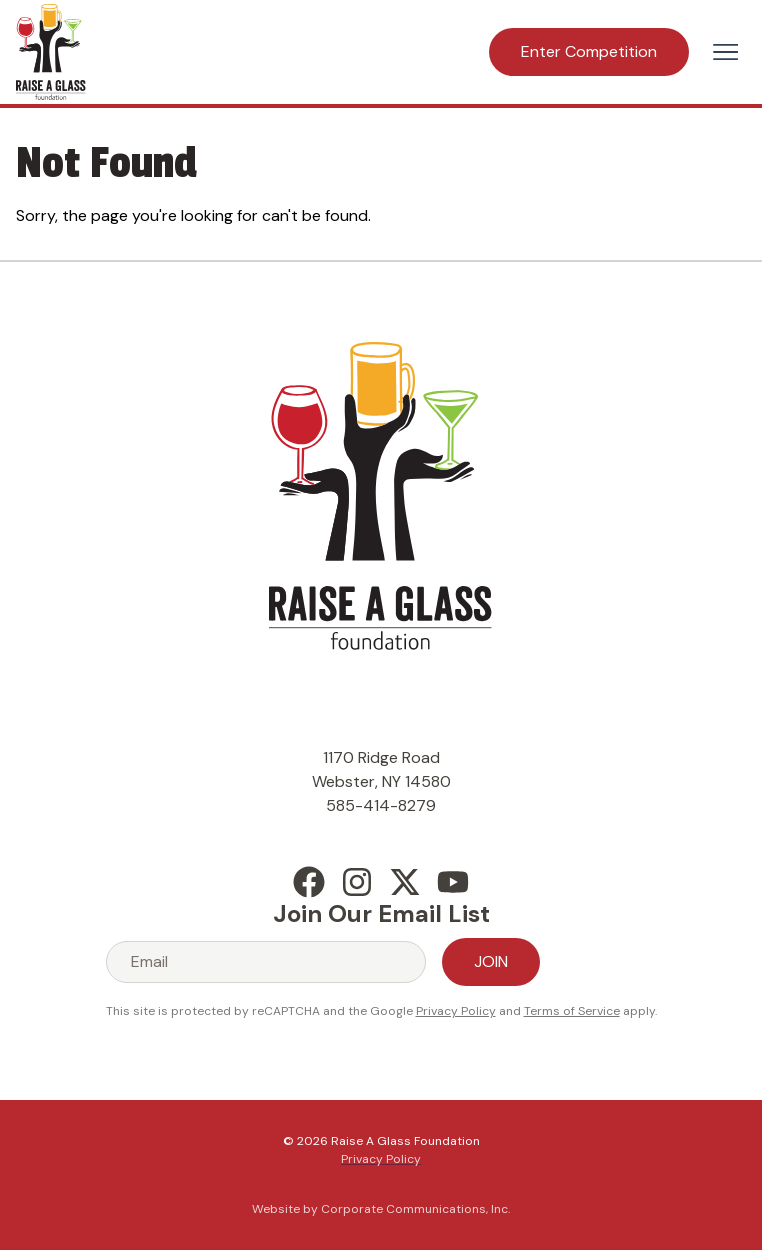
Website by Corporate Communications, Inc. (381, 1209)
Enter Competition (589, 51)
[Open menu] (725, 52)
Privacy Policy (456, 1011)
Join (491, 961)
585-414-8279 (381, 805)
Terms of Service (572, 1011)
